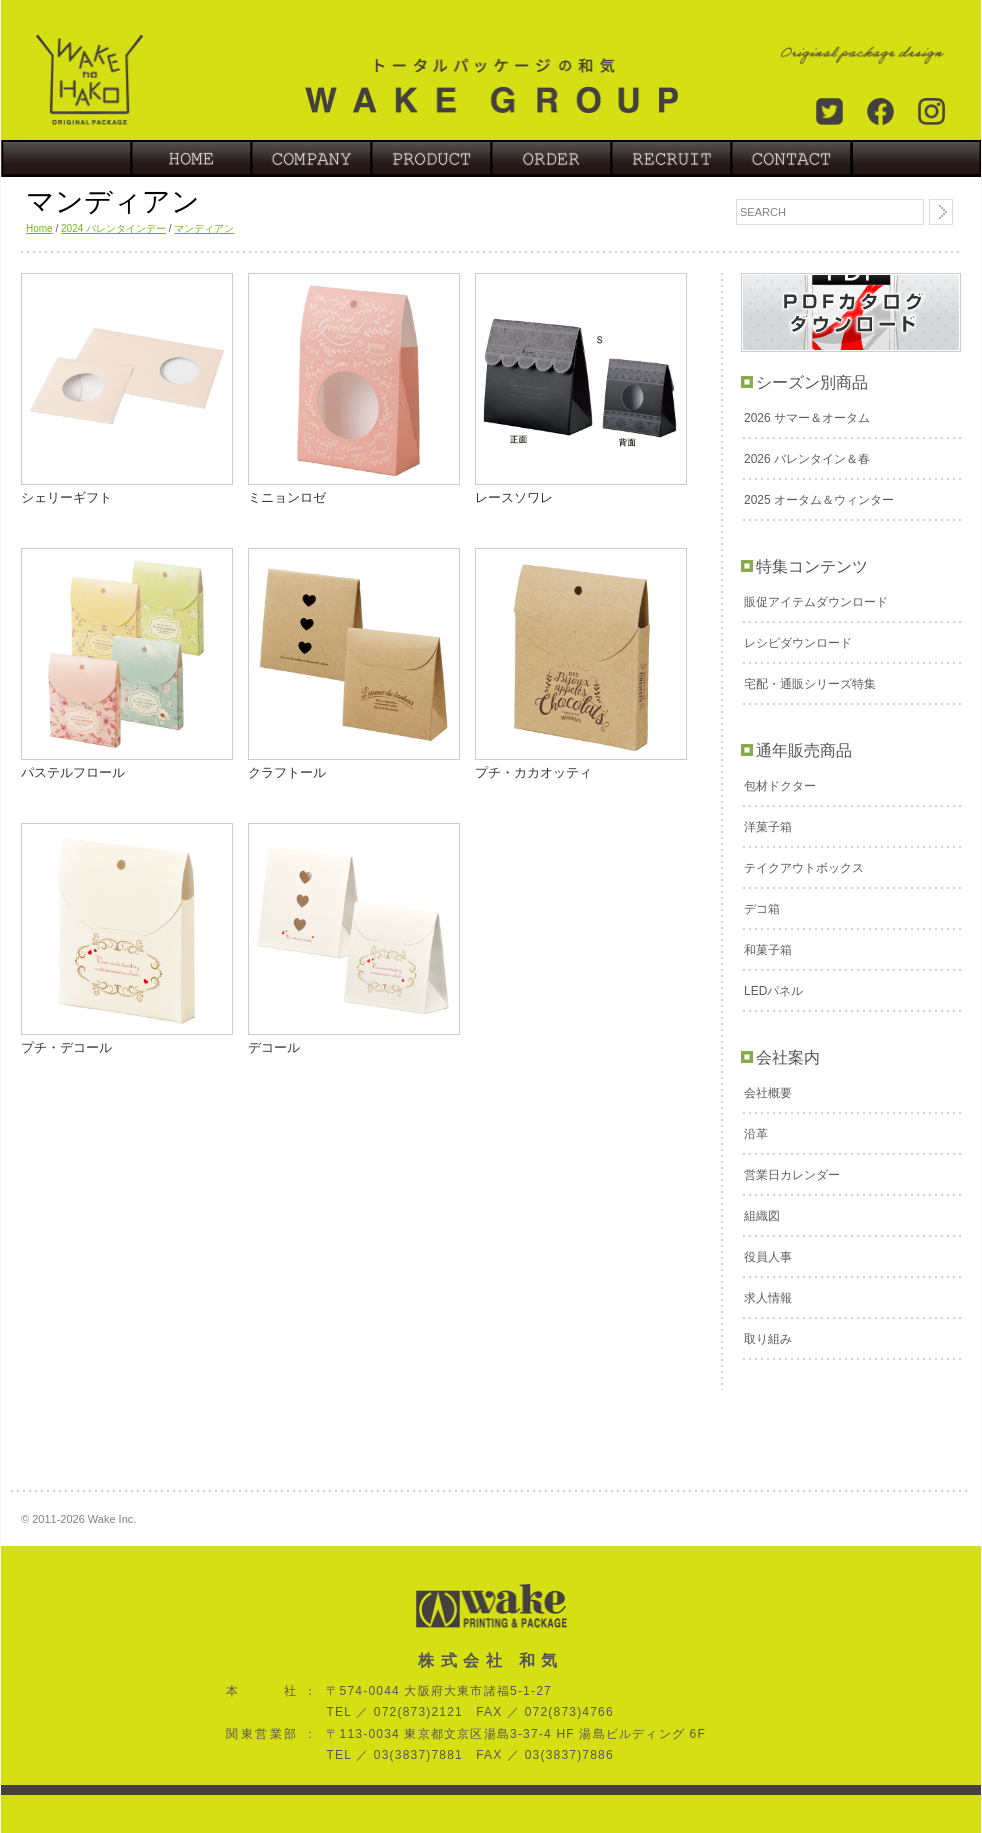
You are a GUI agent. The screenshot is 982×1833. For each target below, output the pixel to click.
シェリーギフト (66, 497)
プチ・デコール (66, 1047)
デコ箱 (762, 909)
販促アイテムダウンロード (816, 602)
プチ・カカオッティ (533, 772)
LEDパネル (773, 991)
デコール (274, 1047)
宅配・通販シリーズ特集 (810, 684)
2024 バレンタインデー (113, 228)
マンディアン (204, 228)
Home (39, 228)
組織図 (762, 1216)
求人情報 (768, 1298)
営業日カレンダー (792, 1175)
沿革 (756, 1134)
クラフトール (287, 772)
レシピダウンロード (798, 643)
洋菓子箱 (768, 827)
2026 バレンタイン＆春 (807, 459)
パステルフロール (73, 772)
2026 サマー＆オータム (807, 418)
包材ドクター (780, 786)
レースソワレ (514, 497)
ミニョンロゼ (287, 497)
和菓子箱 (768, 950)
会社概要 (768, 1093)
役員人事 (768, 1257)
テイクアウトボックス (804, 868)
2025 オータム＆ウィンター (819, 500)
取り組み (768, 1339)
